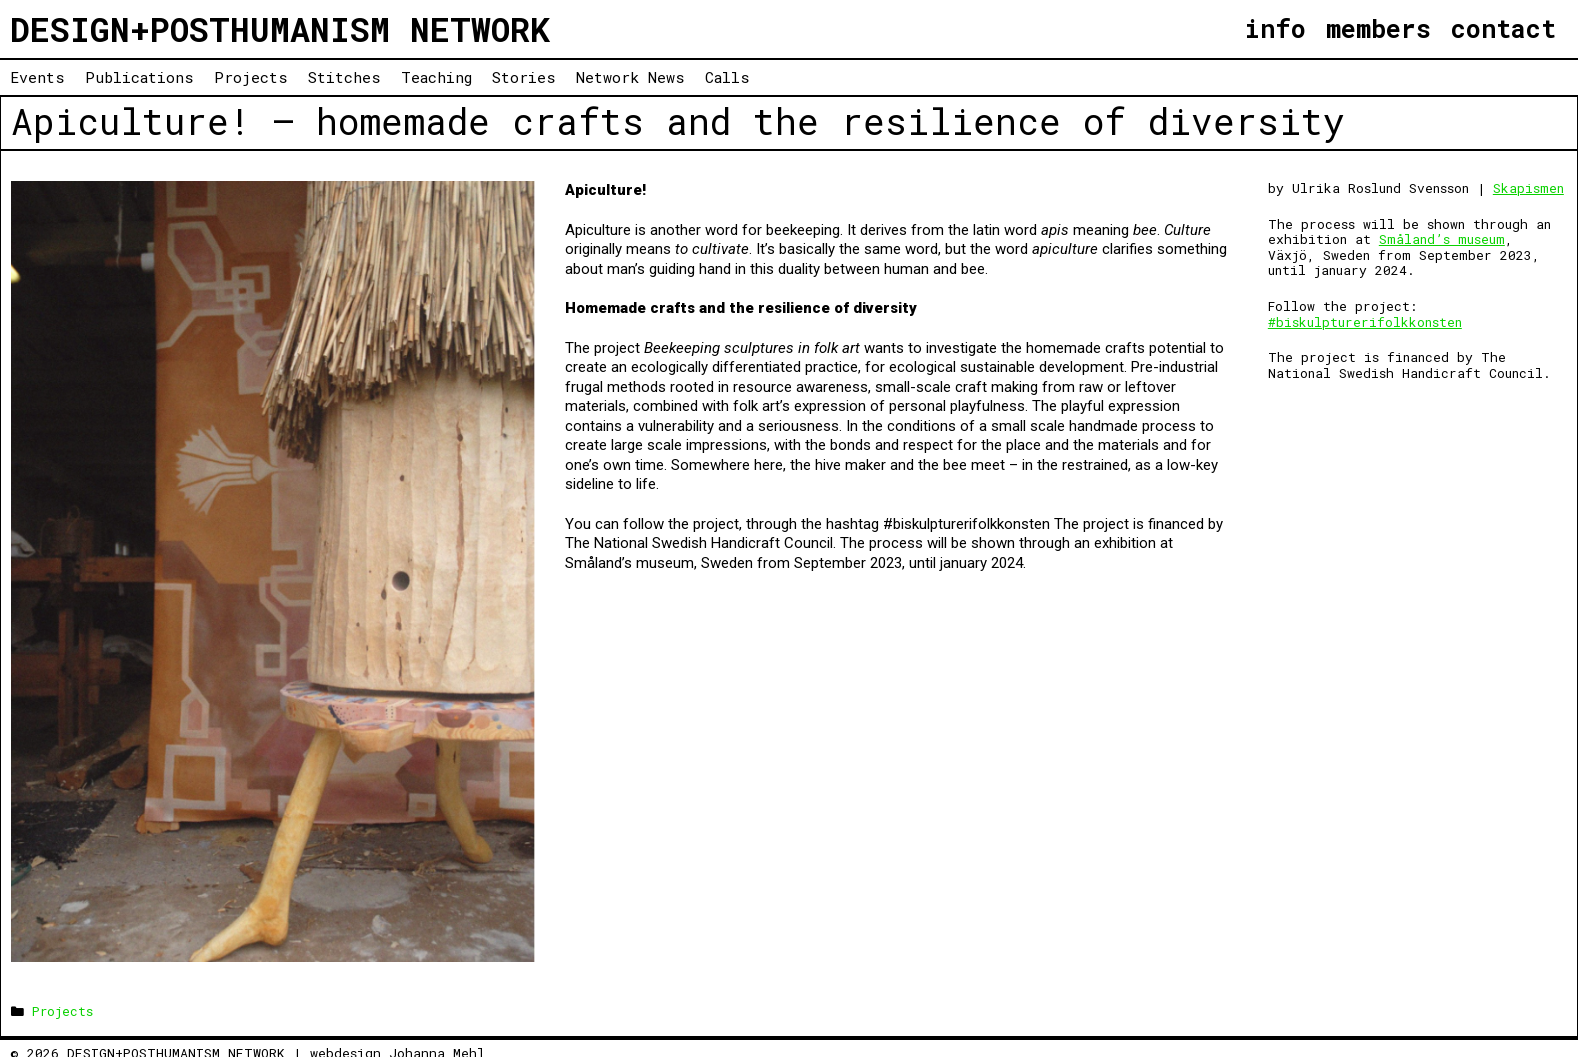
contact (1503, 28)
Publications (139, 77)
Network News (630, 77)
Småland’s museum (1442, 239)
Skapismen (1528, 188)
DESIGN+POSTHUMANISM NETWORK (280, 29)
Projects (251, 77)
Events (37, 77)
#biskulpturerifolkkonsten (1365, 322)
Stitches (344, 77)
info (1275, 28)
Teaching (436, 77)
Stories (524, 77)
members (1378, 28)
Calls (727, 77)
